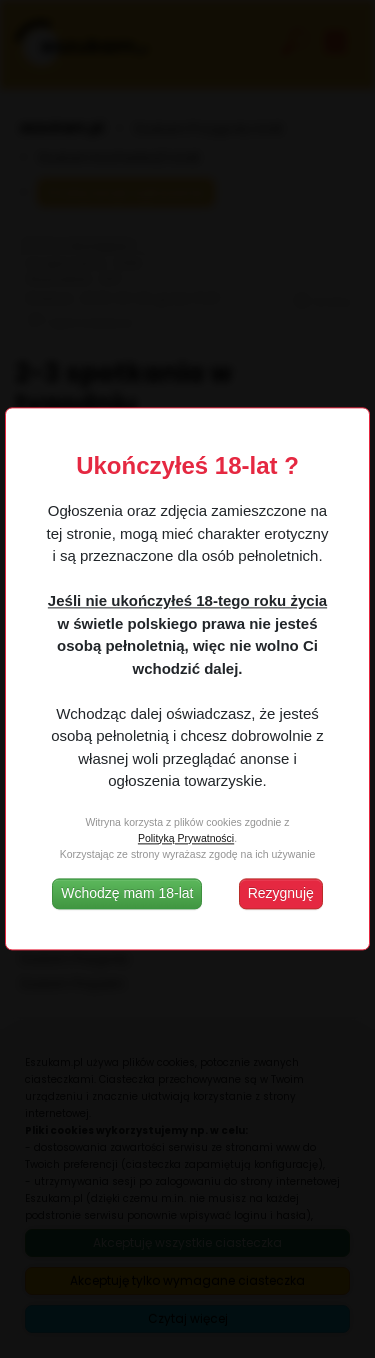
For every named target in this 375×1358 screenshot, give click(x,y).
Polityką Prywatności (186, 838)
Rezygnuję (281, 894)
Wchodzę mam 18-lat (127, 894)
